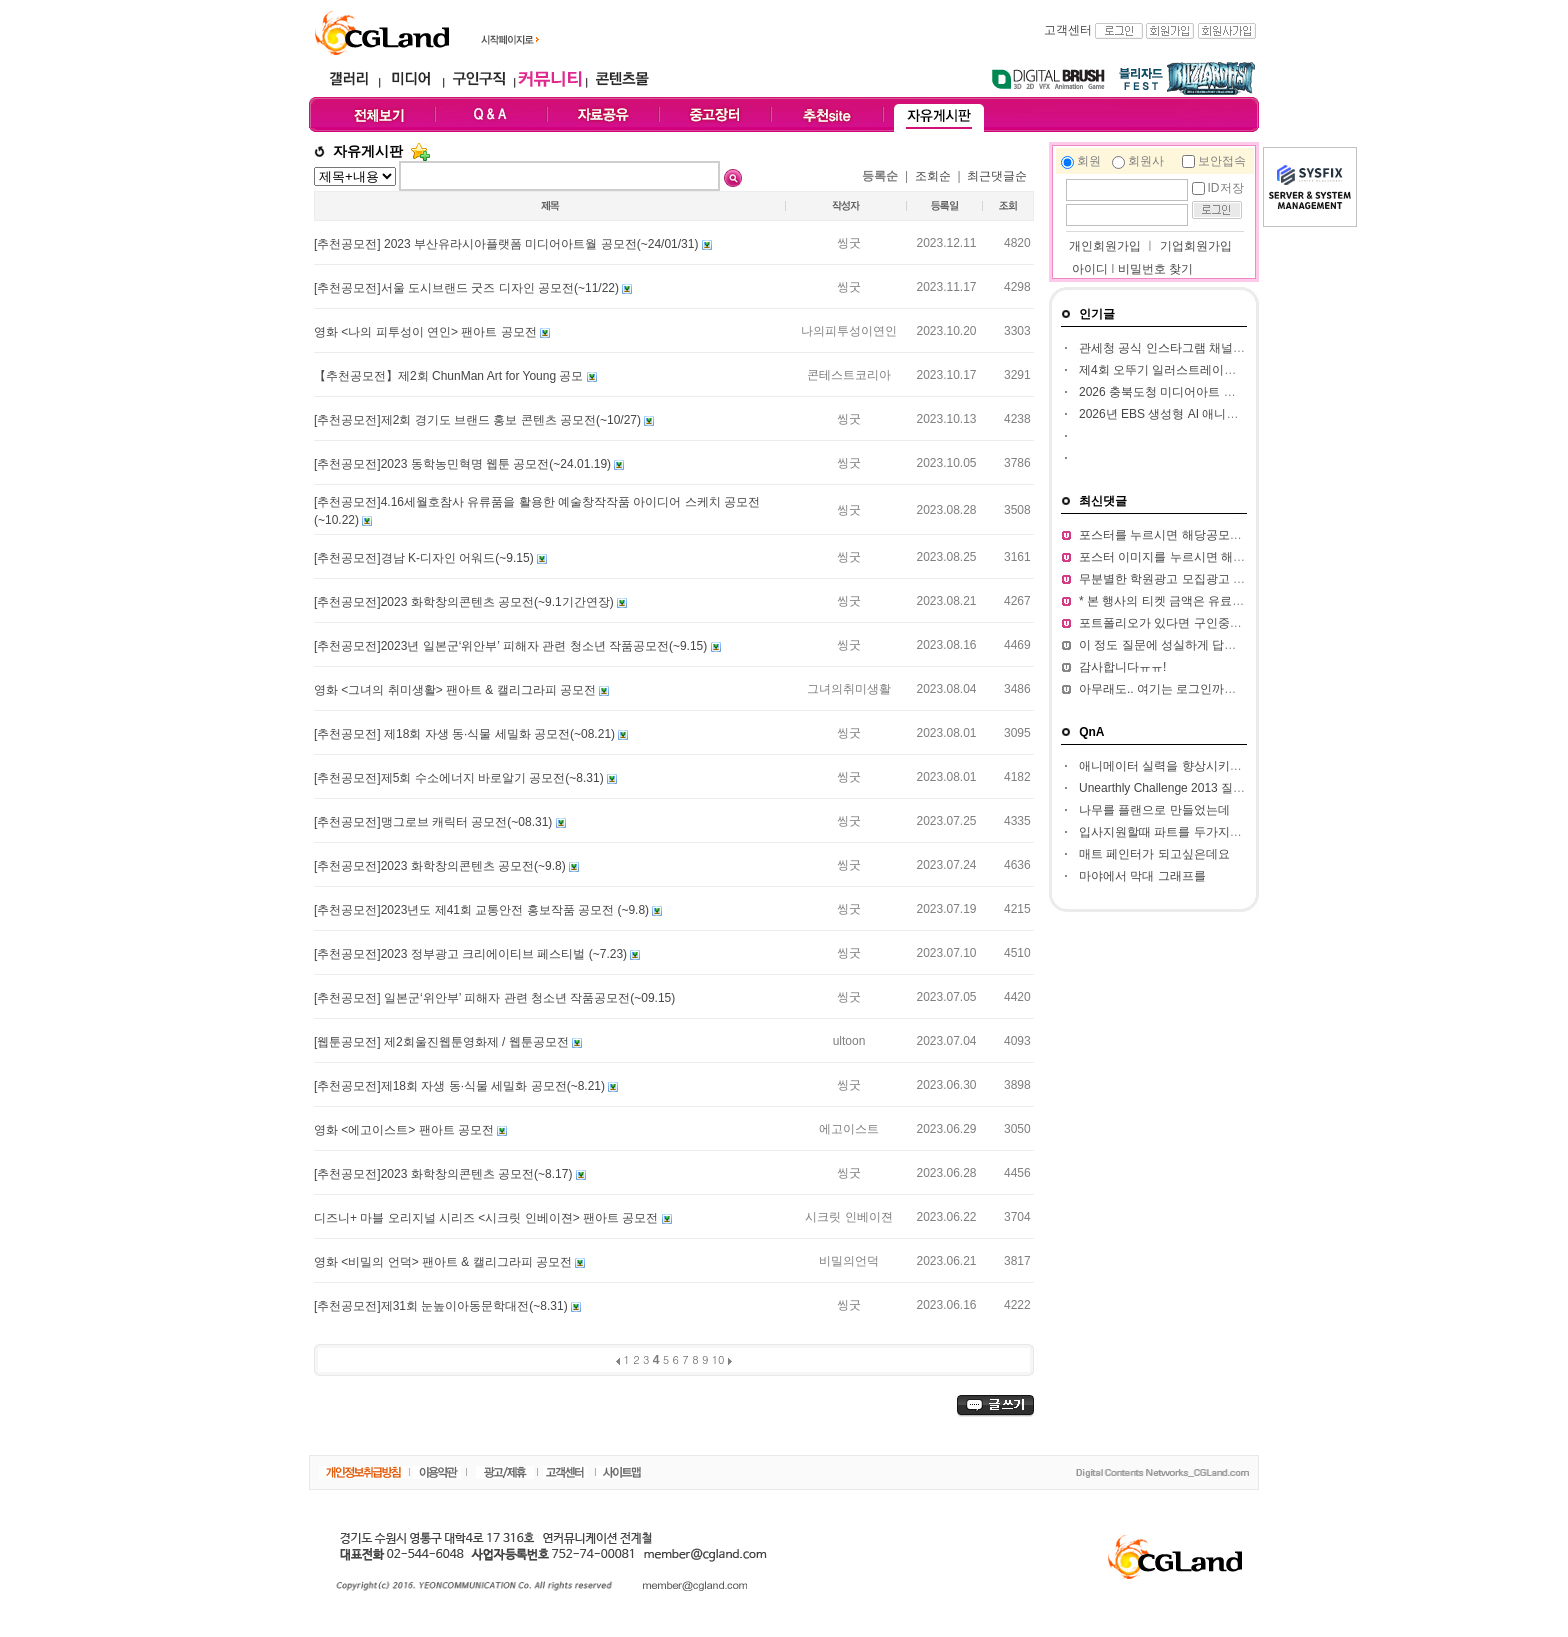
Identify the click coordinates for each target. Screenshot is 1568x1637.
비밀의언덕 (849, 1261)
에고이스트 (849, 1129)
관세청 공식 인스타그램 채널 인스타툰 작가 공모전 (1215, 348)
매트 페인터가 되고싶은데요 (1154, 854)
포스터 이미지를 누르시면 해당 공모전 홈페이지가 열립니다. (1240, 557)
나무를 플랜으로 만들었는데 (1154, 810)
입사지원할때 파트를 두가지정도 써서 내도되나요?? (1218, 832)
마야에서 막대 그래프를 (1142, 876)
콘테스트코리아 (849, 375)
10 (718, 1359)
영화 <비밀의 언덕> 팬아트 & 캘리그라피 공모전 (444, 1262)
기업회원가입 (1196, 246)
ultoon (849, 1041)
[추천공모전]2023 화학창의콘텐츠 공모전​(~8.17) (445, 1174)
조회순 (933, 176)
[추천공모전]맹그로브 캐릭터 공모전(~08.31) (435, 822)
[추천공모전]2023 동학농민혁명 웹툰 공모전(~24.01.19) (464, 464)
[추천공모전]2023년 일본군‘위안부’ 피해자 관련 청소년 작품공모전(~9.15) (512, 646)
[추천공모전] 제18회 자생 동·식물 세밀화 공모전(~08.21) (466, 734)
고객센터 (1068, 30)
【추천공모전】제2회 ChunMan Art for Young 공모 (450, 376)
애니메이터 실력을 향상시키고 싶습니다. (1187, 766)
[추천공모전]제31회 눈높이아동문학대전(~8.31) (442, 1306)
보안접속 (1222, 161)
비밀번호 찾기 (1155, 269)
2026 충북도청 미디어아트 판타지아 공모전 (1195, 392)
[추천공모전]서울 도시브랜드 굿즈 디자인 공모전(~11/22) (468, 288)
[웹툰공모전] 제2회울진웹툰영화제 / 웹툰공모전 (443, 1042)
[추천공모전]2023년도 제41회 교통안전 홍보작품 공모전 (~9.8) (483, 910)
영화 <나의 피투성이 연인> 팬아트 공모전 (427, 332)
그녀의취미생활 (849, 689)
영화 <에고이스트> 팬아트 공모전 (405, 1130)
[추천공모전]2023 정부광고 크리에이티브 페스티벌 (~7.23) (472, 954)
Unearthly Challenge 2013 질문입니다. (1181, 788)
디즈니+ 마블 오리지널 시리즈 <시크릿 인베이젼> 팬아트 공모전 (488, 1218)
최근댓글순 (997, 176)
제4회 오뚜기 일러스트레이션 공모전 (1177, 370)
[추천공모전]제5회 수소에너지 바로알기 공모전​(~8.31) (460, 778)
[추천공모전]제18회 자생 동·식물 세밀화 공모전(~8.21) (461, 1086)
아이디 (1090, 269)
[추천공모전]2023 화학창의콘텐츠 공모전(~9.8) (441, 866)
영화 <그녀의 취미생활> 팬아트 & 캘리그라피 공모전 (456, 690)
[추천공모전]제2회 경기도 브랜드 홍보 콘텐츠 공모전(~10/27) (479, 420)
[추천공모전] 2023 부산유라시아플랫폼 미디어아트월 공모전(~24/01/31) (508, 244)
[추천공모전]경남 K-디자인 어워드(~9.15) (425, 558)
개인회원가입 (1103, 246)
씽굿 (849, 243)
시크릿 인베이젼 (848, 1217)
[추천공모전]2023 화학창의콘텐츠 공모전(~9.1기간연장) (465, 602)
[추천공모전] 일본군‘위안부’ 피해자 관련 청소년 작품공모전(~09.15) (494, 998)
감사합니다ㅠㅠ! (1122, 667)
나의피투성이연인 (849, 331)
